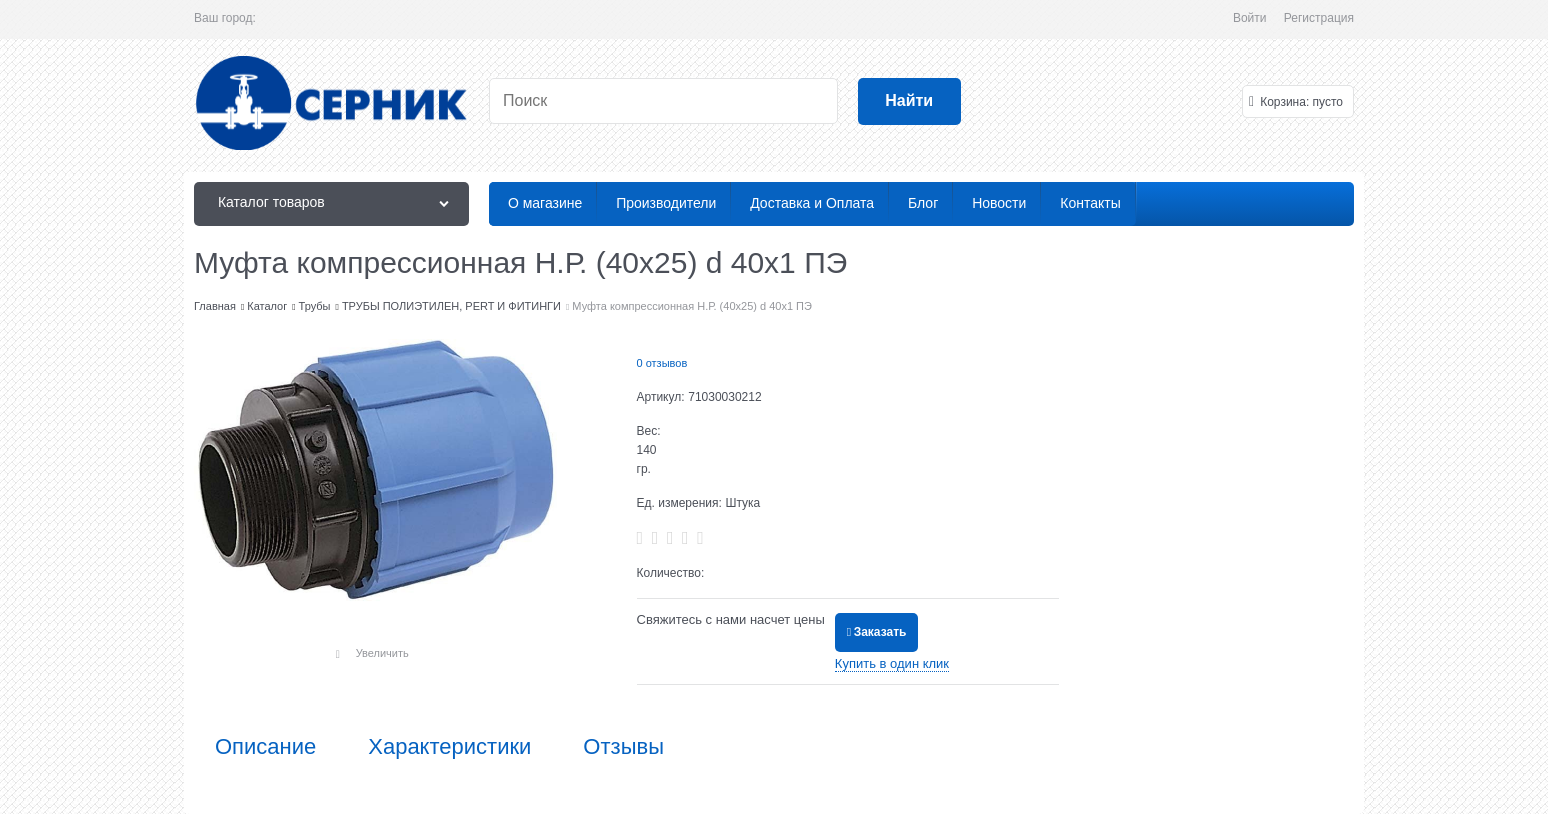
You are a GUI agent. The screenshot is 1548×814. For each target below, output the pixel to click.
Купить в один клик (892, 663)
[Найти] (909, 101)
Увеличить (382, 653)
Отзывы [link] (623, 747)
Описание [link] (265, 747)
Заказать (880, 632)
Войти (1250, 18)
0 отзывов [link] (662, 363)
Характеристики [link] (449, 747)
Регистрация (1319, 18)
